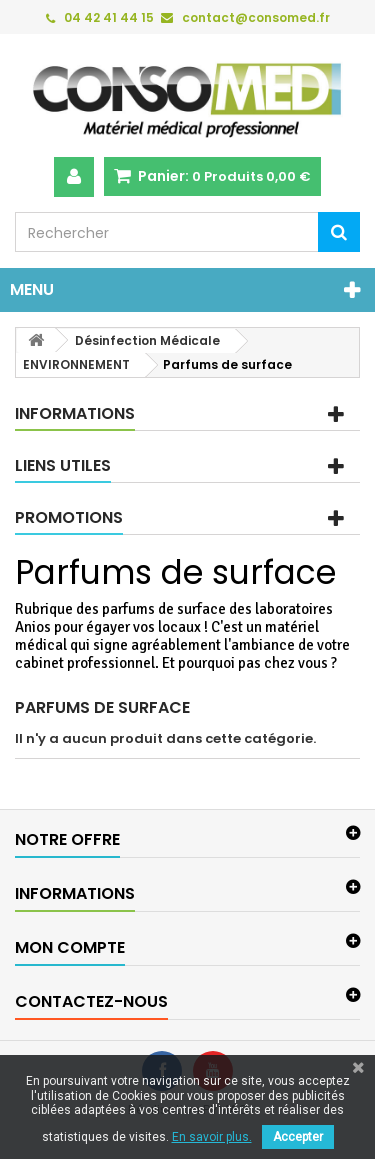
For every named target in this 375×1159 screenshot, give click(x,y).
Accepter (298, 1137)
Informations (75, 413)
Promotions (69, 517)
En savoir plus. (212, 1137)
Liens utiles (63, 465)
